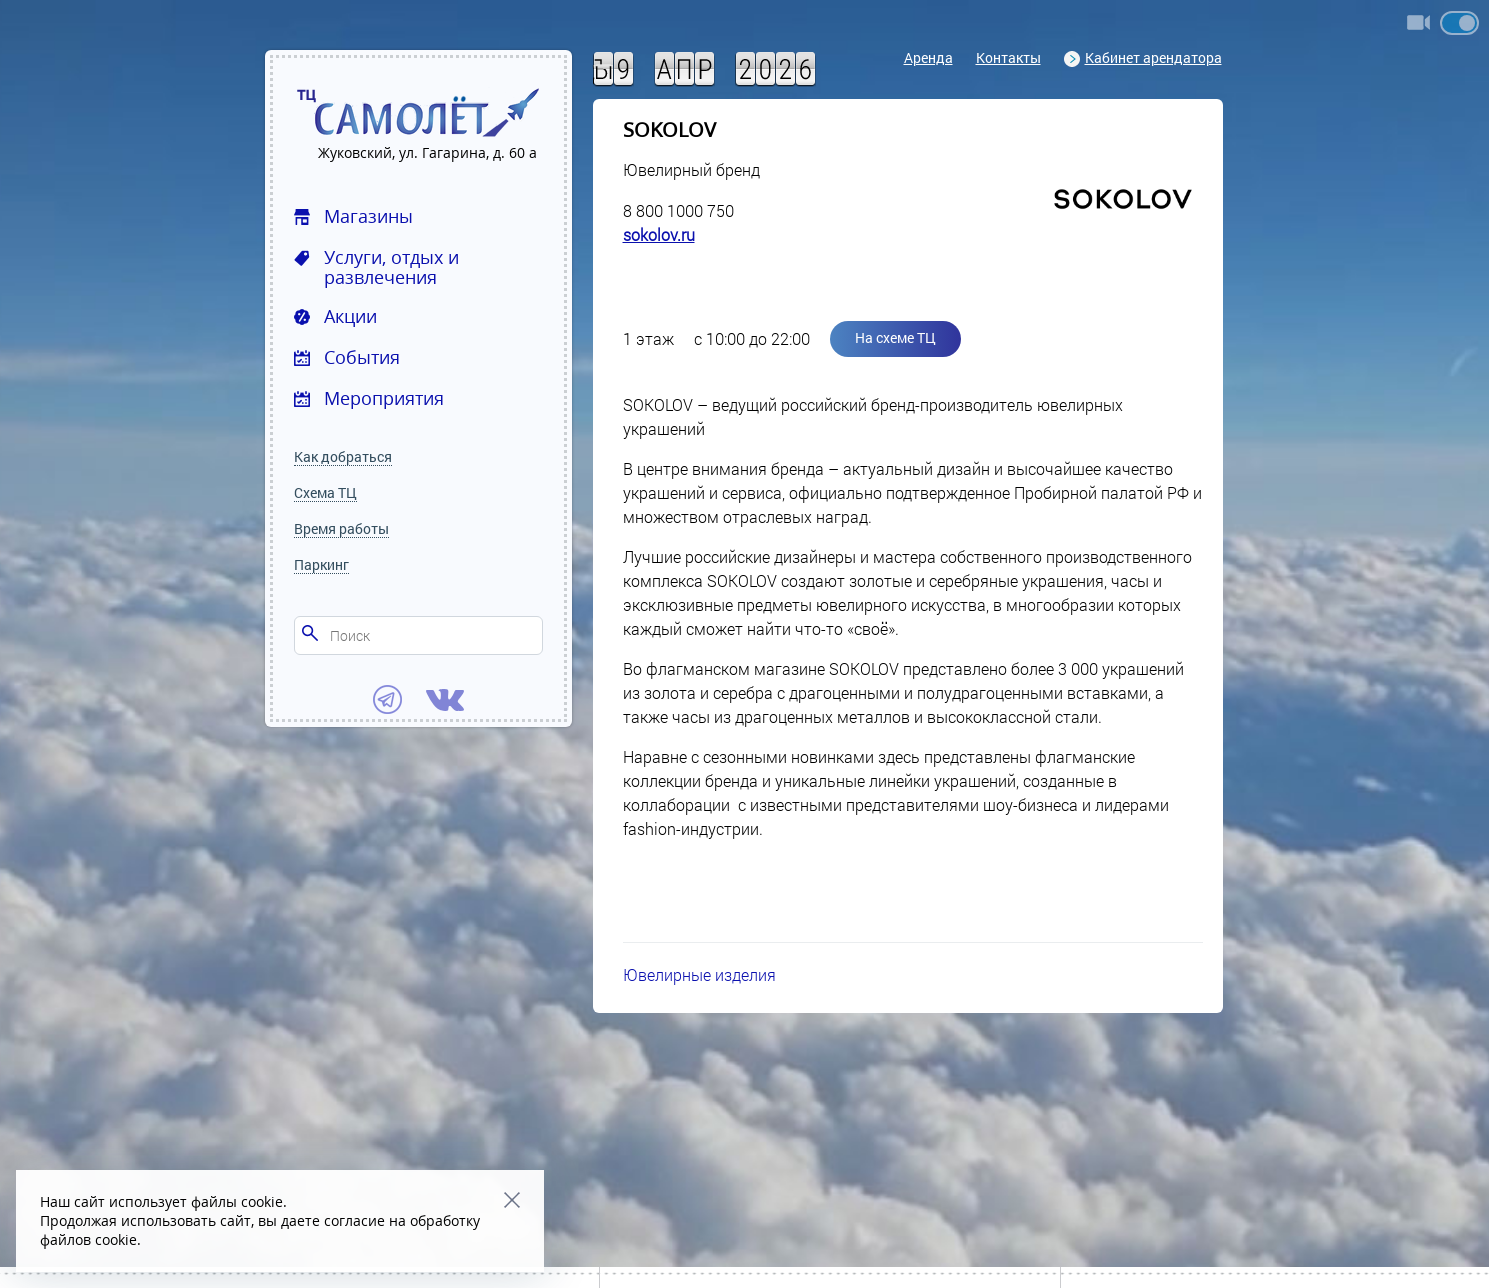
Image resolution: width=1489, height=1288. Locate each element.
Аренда (928, 57)
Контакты (1008, 57)
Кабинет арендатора (1143, 57)
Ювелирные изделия (699, 974)
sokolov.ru (659, 234)
